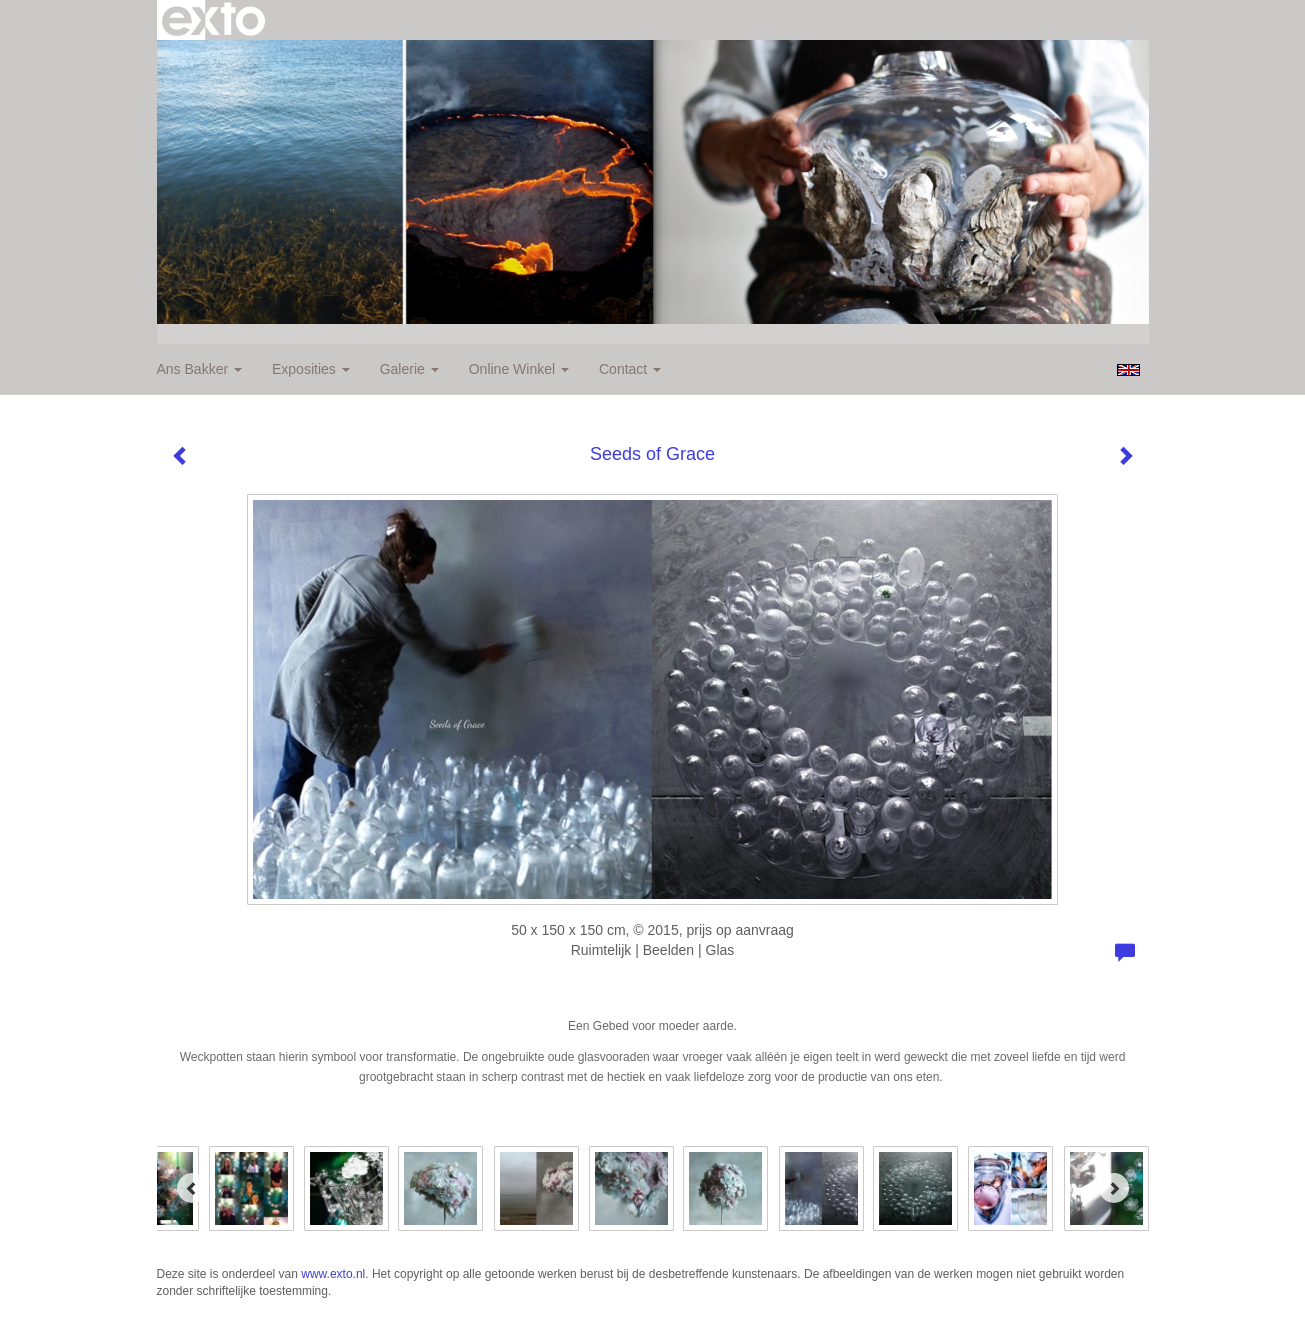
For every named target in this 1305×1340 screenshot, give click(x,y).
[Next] (1114, 1188)
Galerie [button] (409, 369)
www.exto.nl (333, 1274)
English (1128, 370)
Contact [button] (630, 369)
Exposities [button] (311, 369)
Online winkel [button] (519, 369)
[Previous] (192, 1188)
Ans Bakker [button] (199, 369)
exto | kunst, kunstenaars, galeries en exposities (213, 20)
